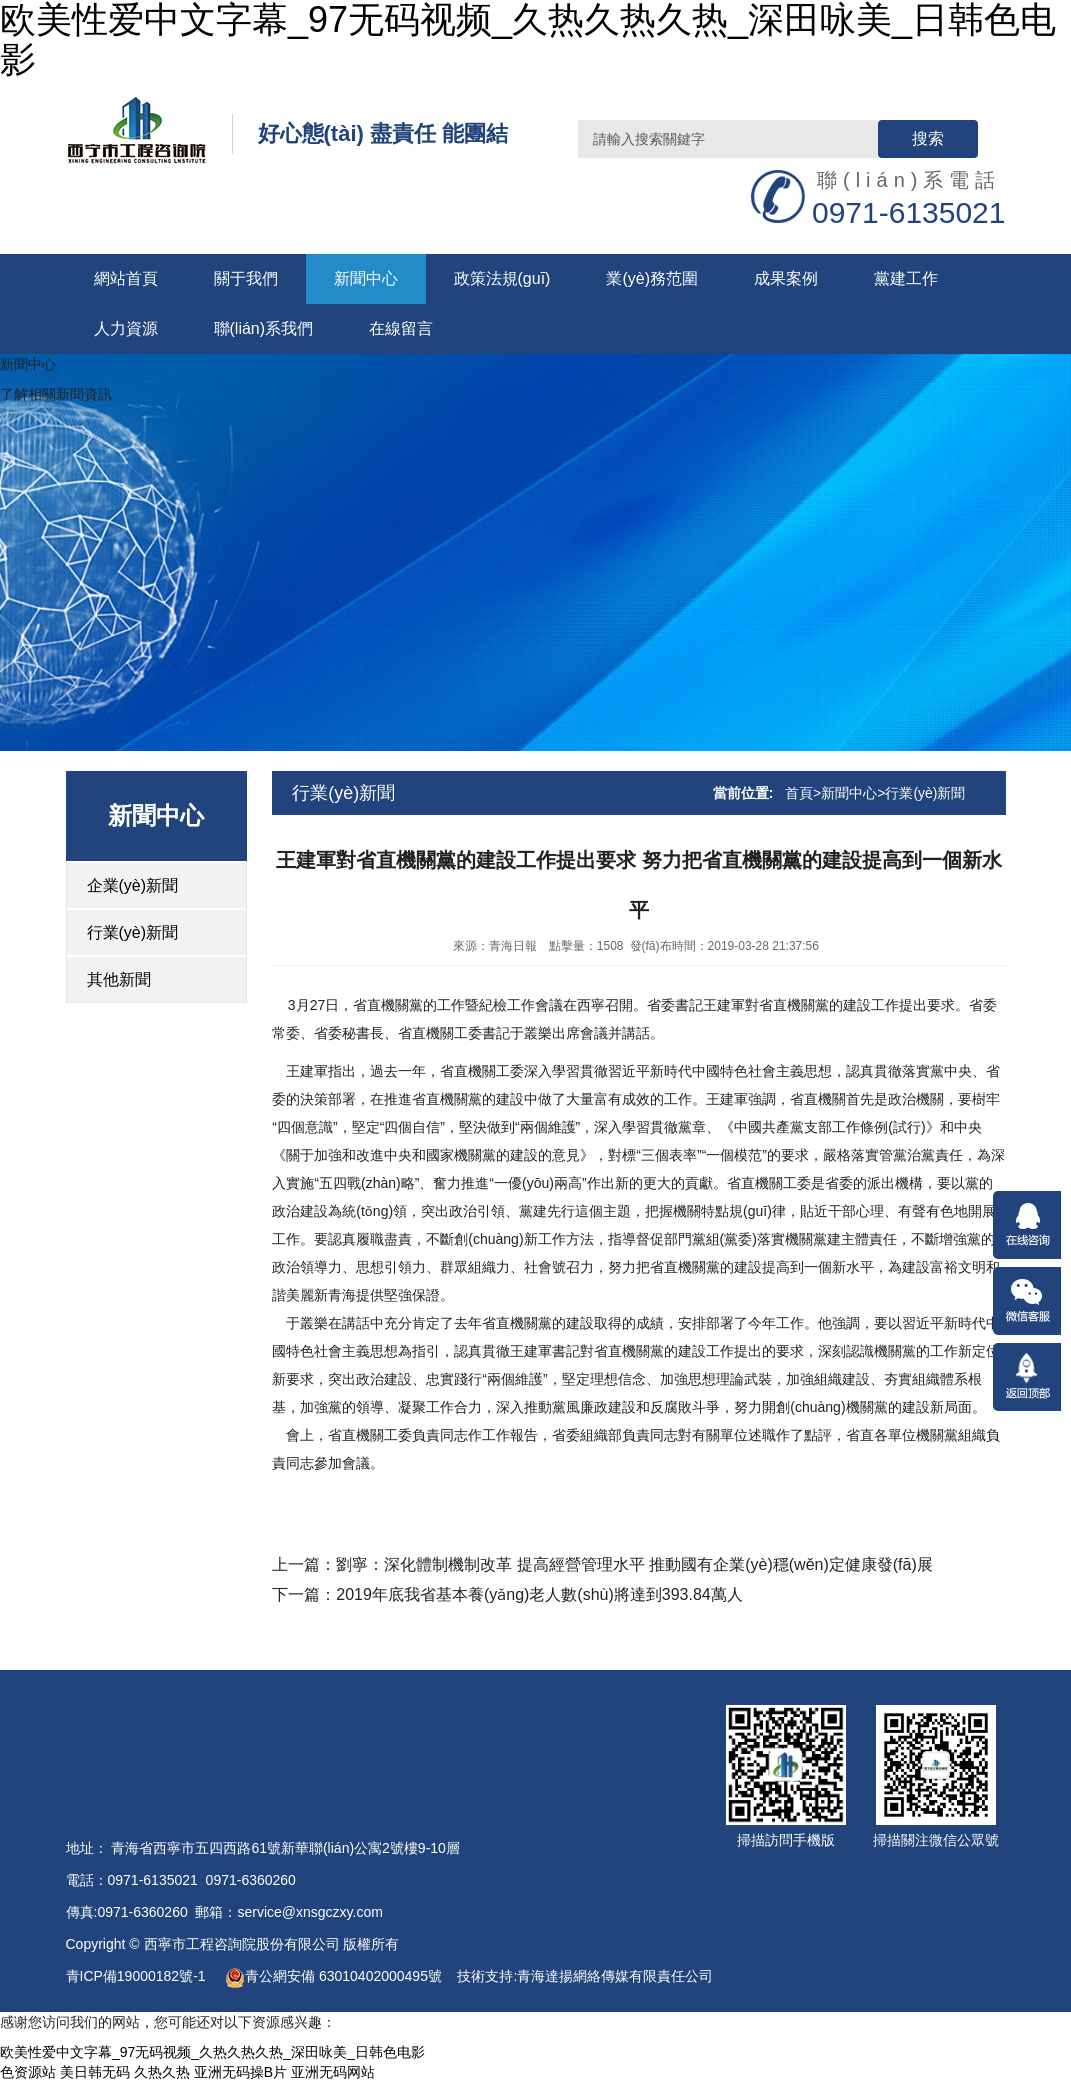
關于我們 (246, 278)
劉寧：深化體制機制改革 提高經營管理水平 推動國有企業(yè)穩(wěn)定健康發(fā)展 (634, 1564)
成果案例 (786, 278)
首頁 (799, 793)
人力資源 (126, 328)
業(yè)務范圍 (652, 278)
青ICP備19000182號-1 (138, 1976)
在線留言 (401, 328)
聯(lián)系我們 (264, 328)
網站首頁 (126, 278)
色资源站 (28, 2072)
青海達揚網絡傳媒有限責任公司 (615, 1976)
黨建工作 (906, 278)
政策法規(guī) (502, 278)
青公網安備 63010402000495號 (333, 1976)
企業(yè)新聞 (133, 885)
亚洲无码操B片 (240, 2072)
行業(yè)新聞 (133, 932)
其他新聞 (119, 979)
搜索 (928, 138)
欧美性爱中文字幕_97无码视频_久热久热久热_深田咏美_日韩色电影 (212, 2052)
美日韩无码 (95, 2072)
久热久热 (162, 2072)
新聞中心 (366, 278)
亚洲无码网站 (333, 2072)
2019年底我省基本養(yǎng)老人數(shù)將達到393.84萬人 (539, 1594)
